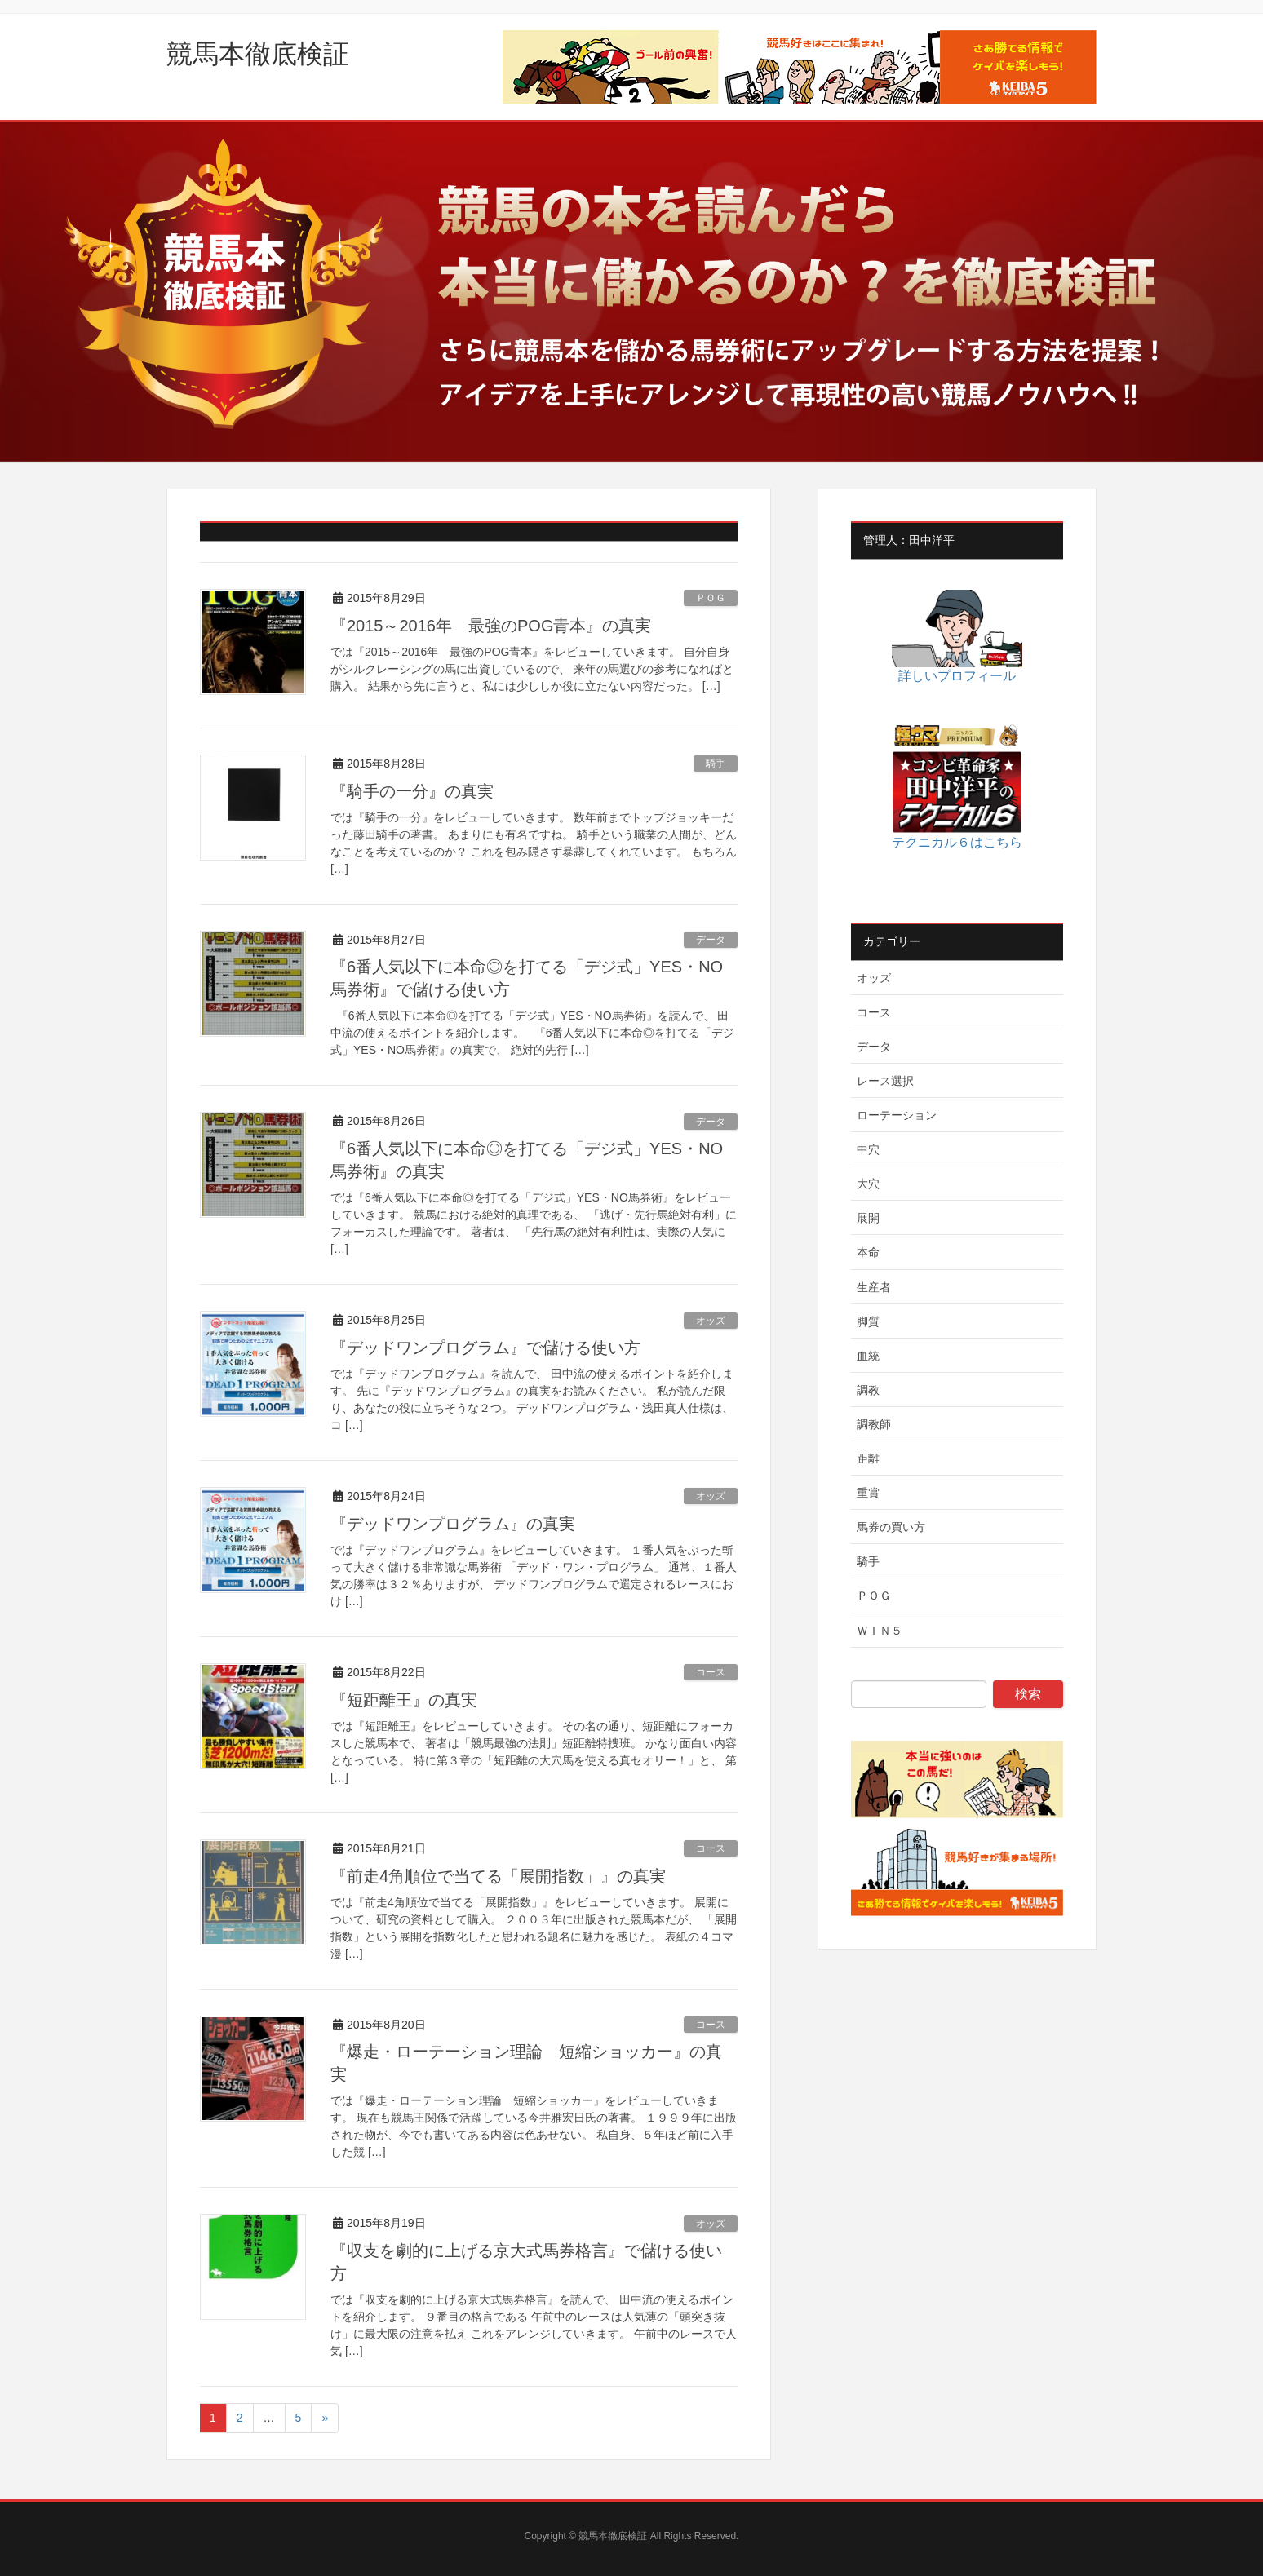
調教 (868, 1389)
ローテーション (897, 1115)
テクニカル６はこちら (957, 842)
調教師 (874, 1424)
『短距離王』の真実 (403, 1700)
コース (710, 1672)
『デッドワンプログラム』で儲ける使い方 (485, 1348)
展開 (868, 1217)
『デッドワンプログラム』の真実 (452, 1524)
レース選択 (885, 1080)
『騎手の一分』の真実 (412, 791)
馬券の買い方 (891, 1527)
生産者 (874, 1287)
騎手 (715, 763)
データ (710, 939)
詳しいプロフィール (957, 676)
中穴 (868, 1149)
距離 (868, 1458)
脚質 (868, 1321)
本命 (868, 1252)
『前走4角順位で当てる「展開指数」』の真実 (498, 1876)
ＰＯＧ (710, 598)
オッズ (710, 1320)
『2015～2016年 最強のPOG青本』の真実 (490, 626)
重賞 (868, 1492)
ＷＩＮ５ (879, 1630)
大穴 (868, 1183)
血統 (868, 1355)
